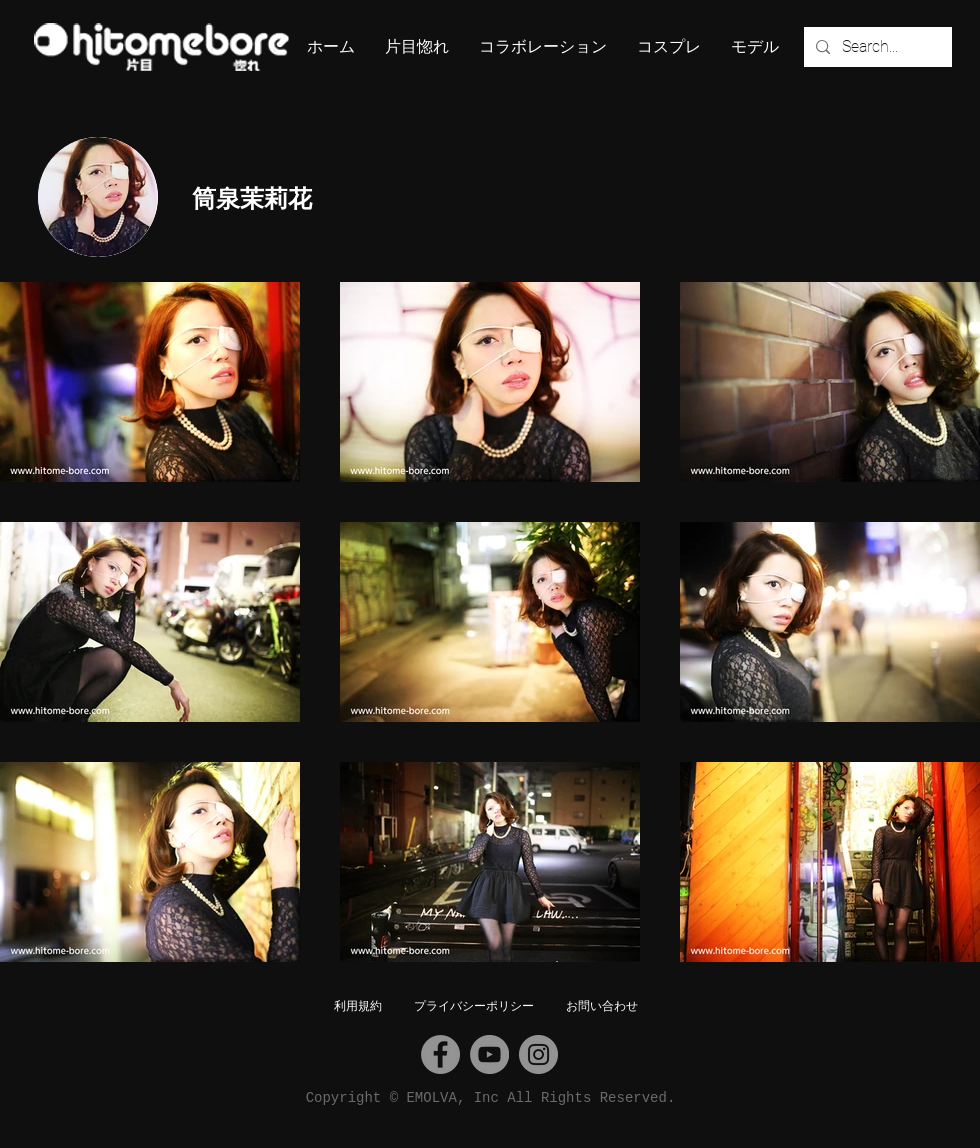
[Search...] (876, 47)
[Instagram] (538, 1054)
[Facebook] (440, 1054)
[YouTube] (489, 1054)
